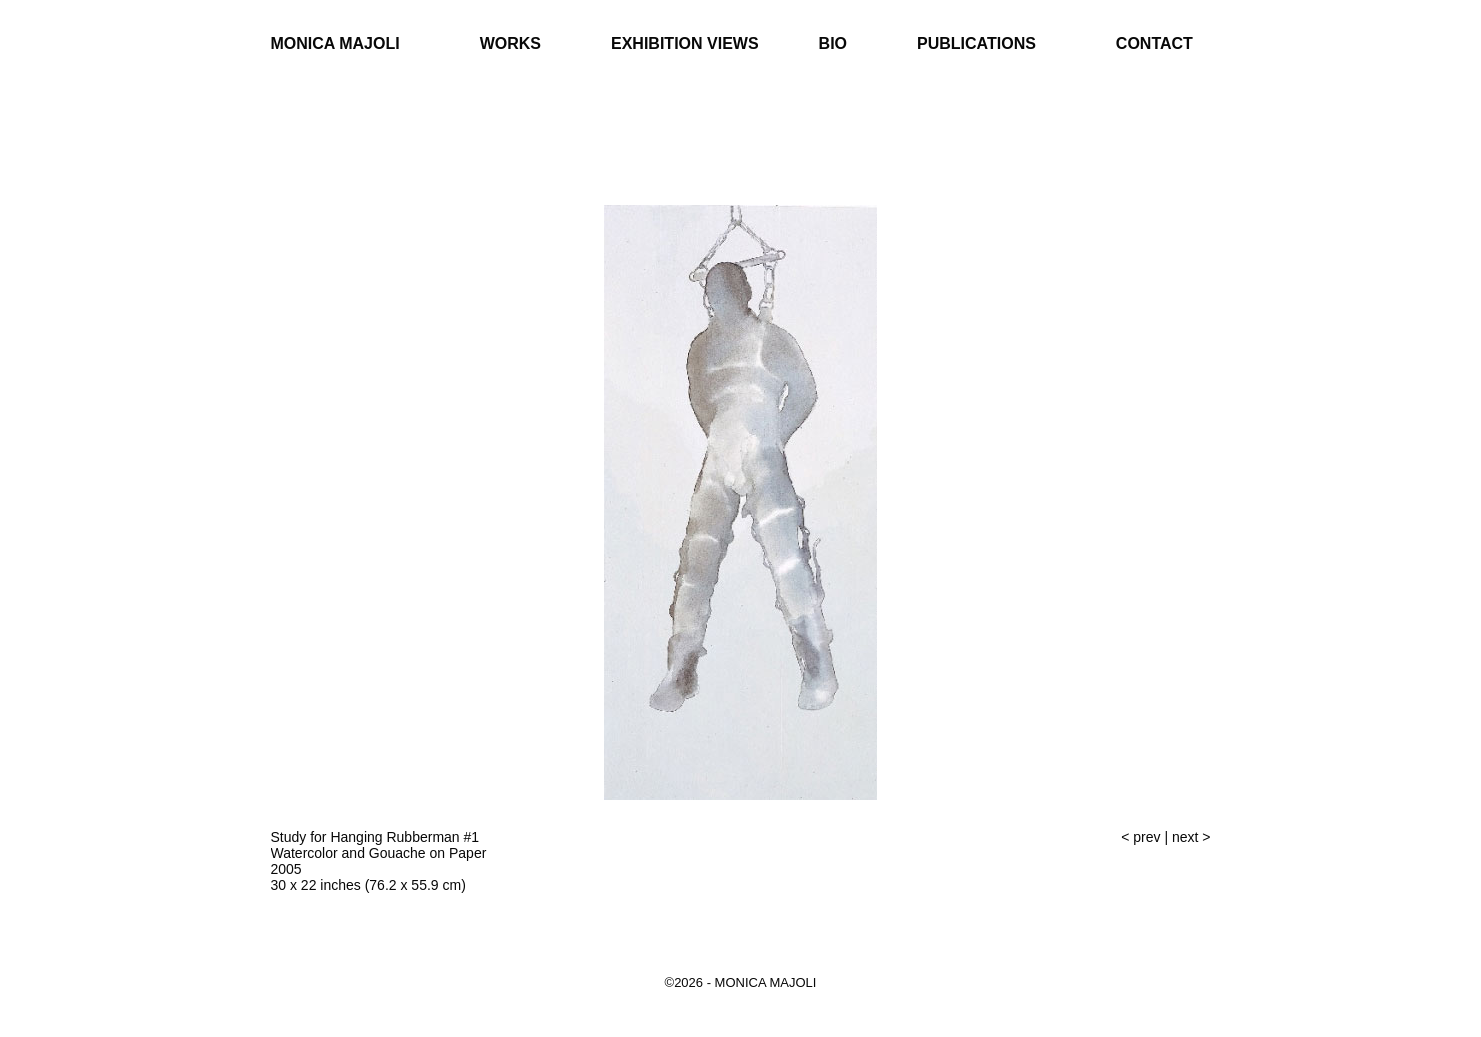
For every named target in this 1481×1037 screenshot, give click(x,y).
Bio (833, 43)
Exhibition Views (685, 43)
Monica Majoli (335, 43)
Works (510, 43)
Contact (1154, 43)
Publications (976, 43)
